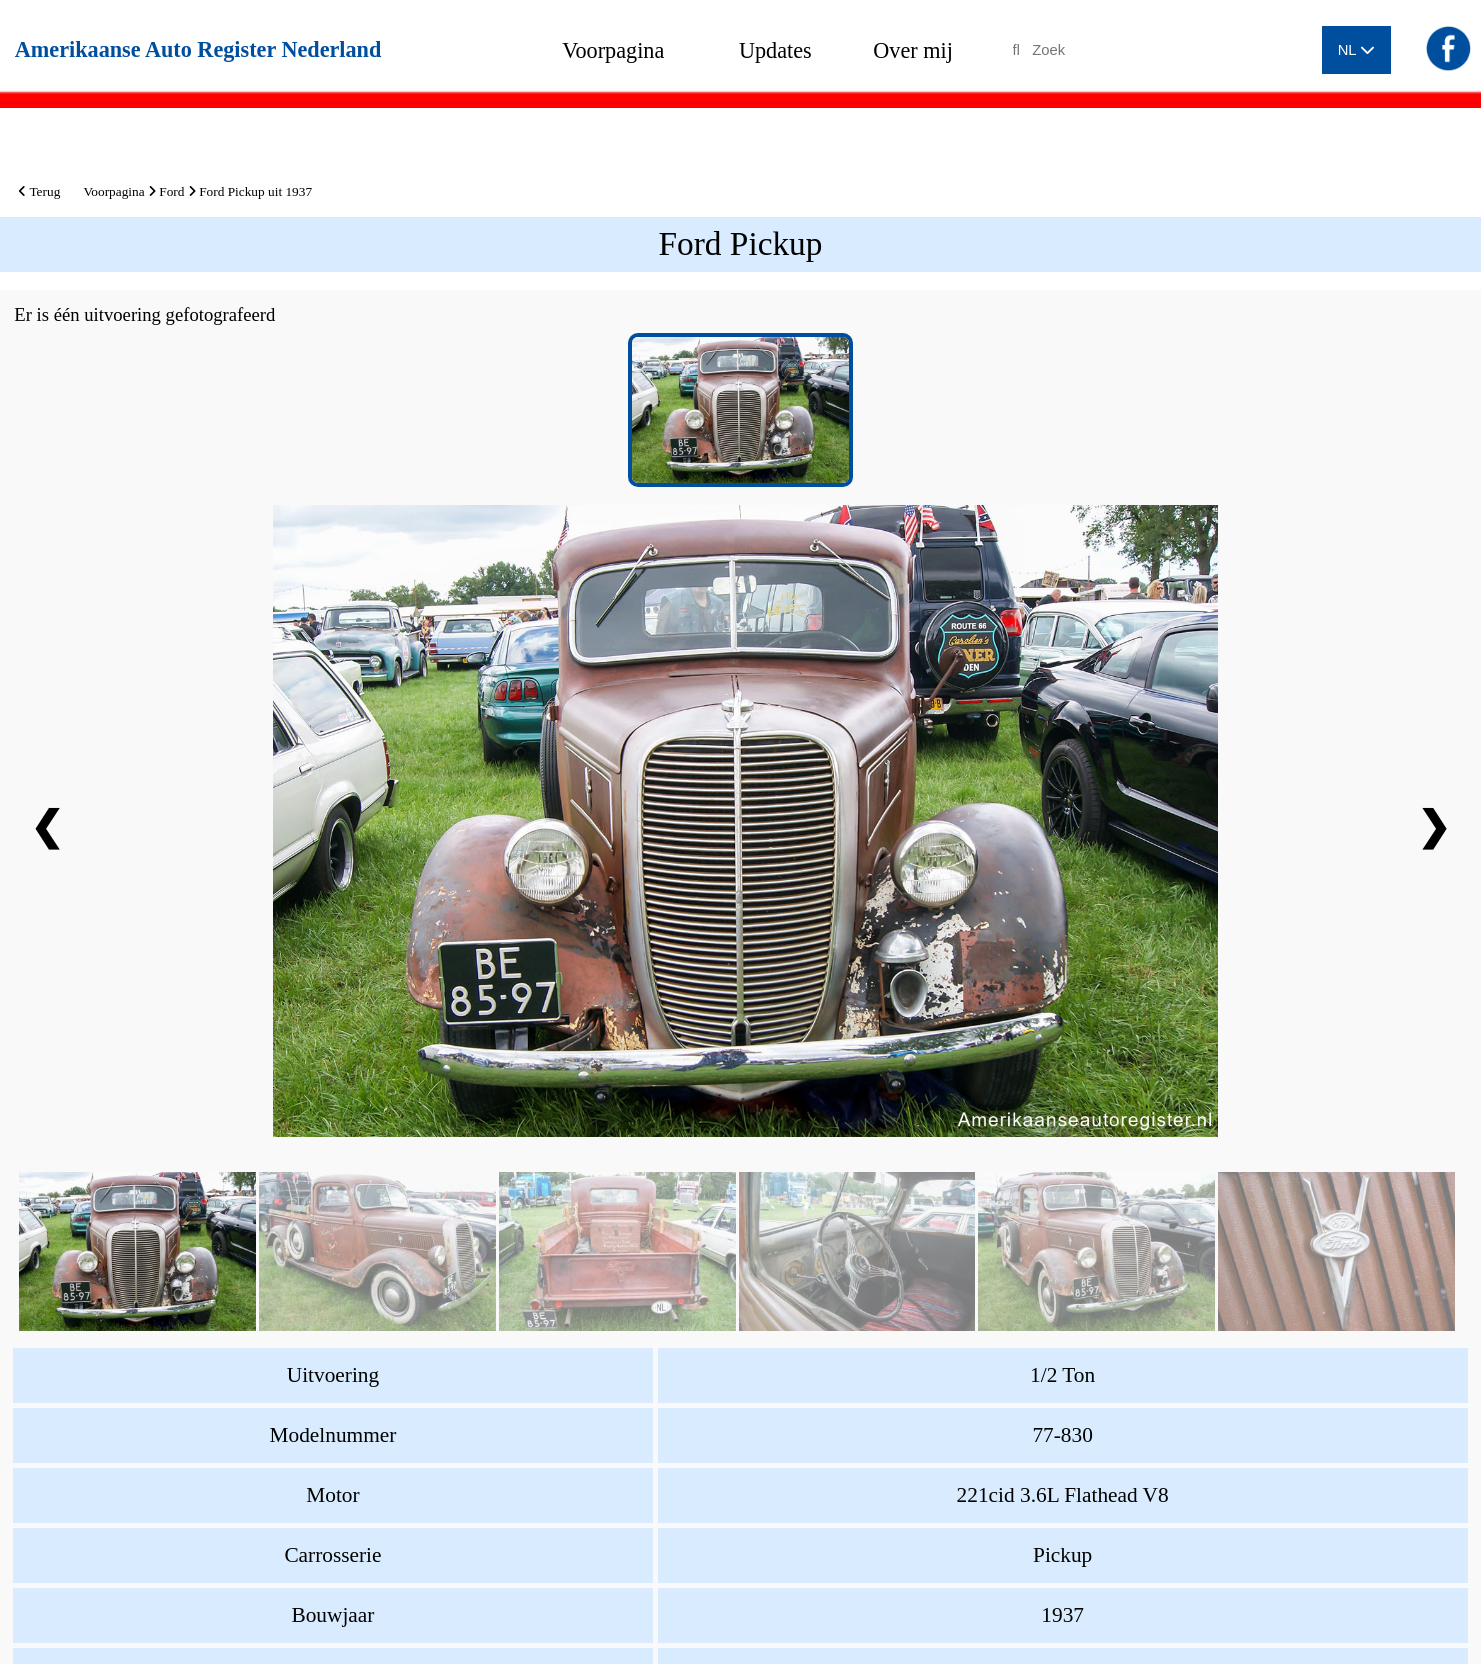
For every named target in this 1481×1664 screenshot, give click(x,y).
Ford (171, 191)
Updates (775, 50)
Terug (39, 191)
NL (1356, 50)
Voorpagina (613, 50)
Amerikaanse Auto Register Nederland (198, 49)
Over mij (913, 50)
